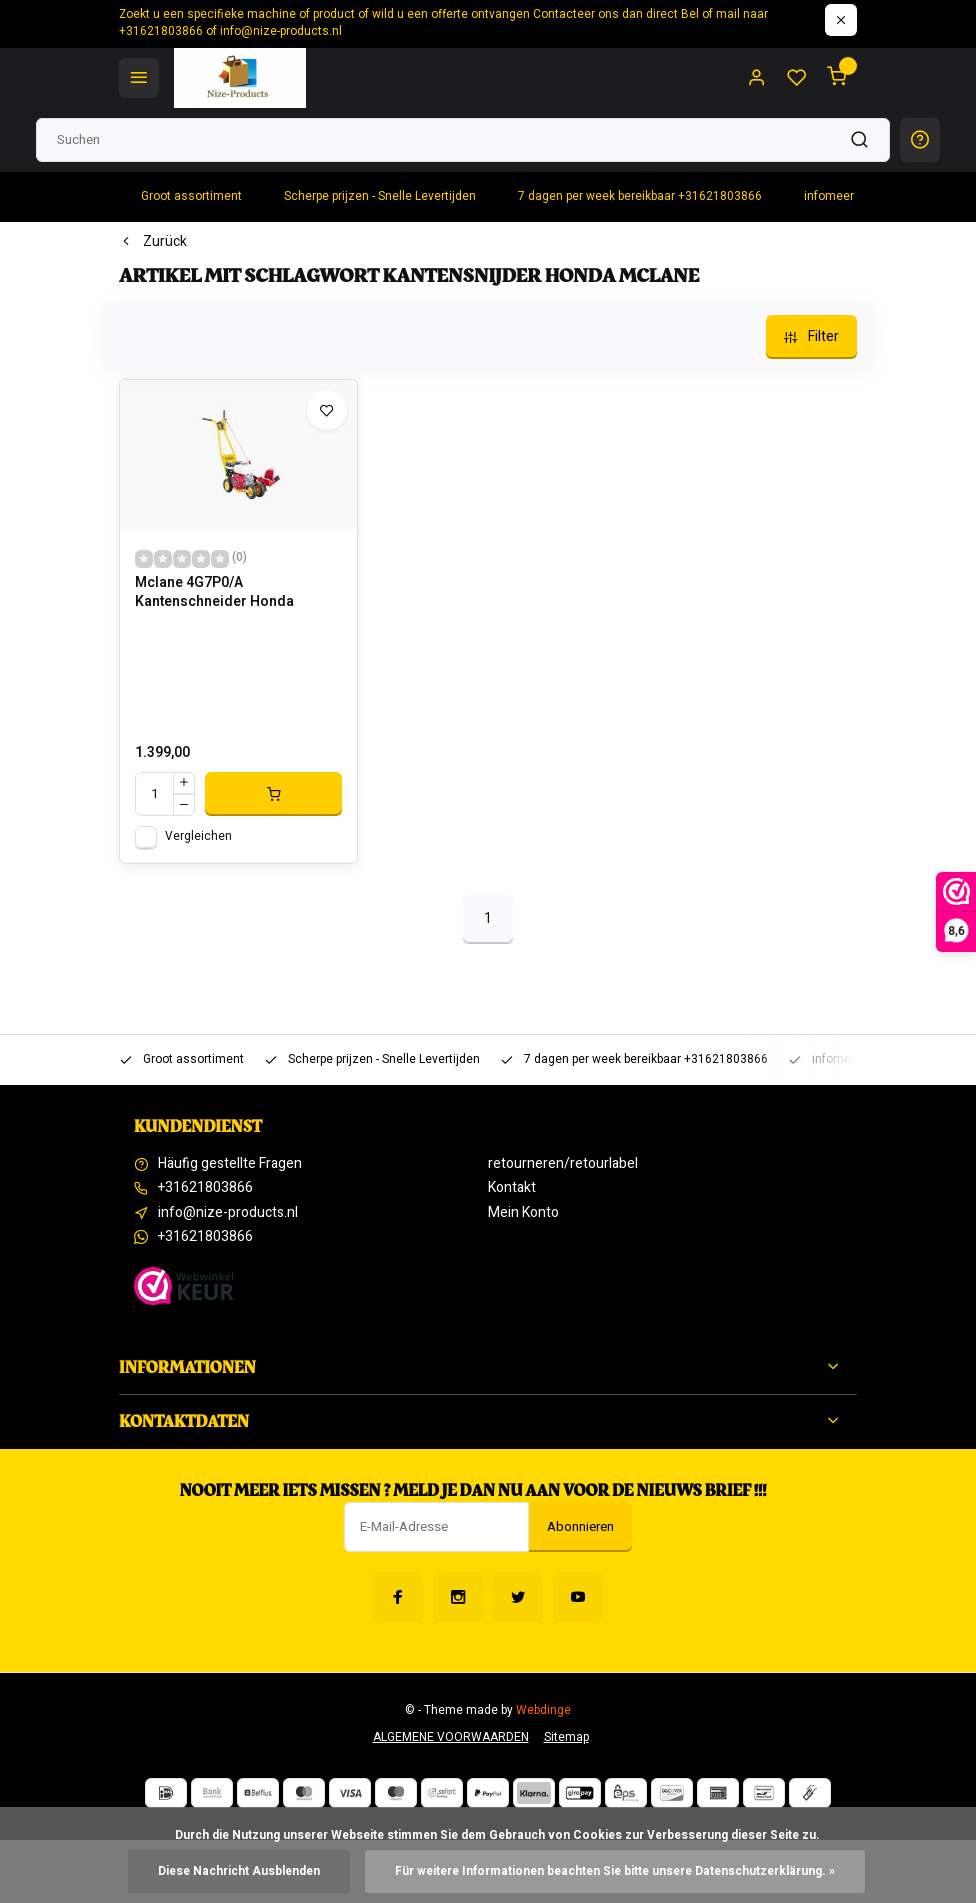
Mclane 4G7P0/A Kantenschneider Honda (214, 593)
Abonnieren (580, 1527)
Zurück (153, 242)
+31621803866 (205, 1188)
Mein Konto (523, 1213)
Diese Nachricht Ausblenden (239, 1871)
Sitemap (566, 1737)
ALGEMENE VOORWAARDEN (451, 1737)
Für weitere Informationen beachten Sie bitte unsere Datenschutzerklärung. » (615, 1871)
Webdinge (543, 1710)
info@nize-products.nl (228, 1213)
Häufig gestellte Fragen (230, 1164)
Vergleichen (198, 836)
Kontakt (512, 1188)
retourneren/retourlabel (563, 1164)
